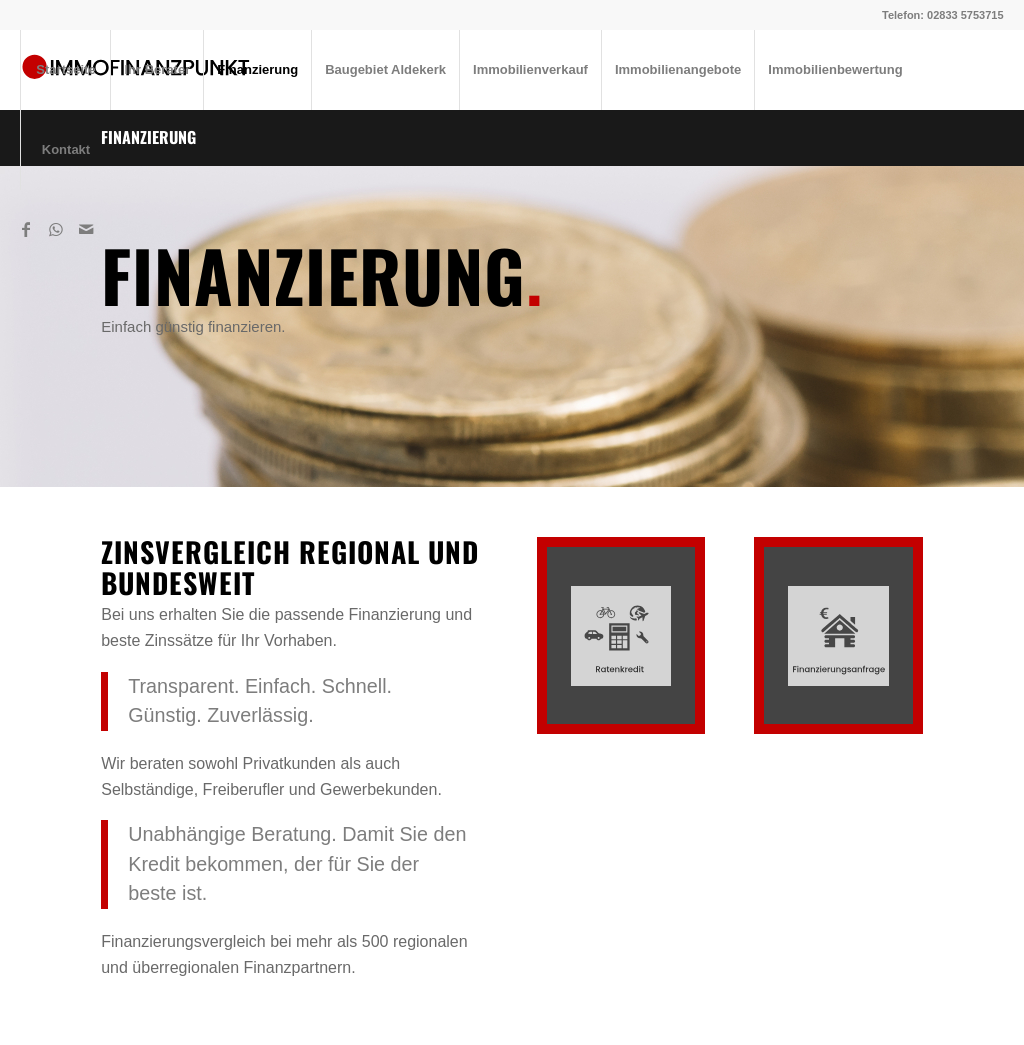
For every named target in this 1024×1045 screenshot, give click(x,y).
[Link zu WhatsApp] (56, 229)
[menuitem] (65, 70)
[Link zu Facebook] (26, 229)
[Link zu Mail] (86, 229)
